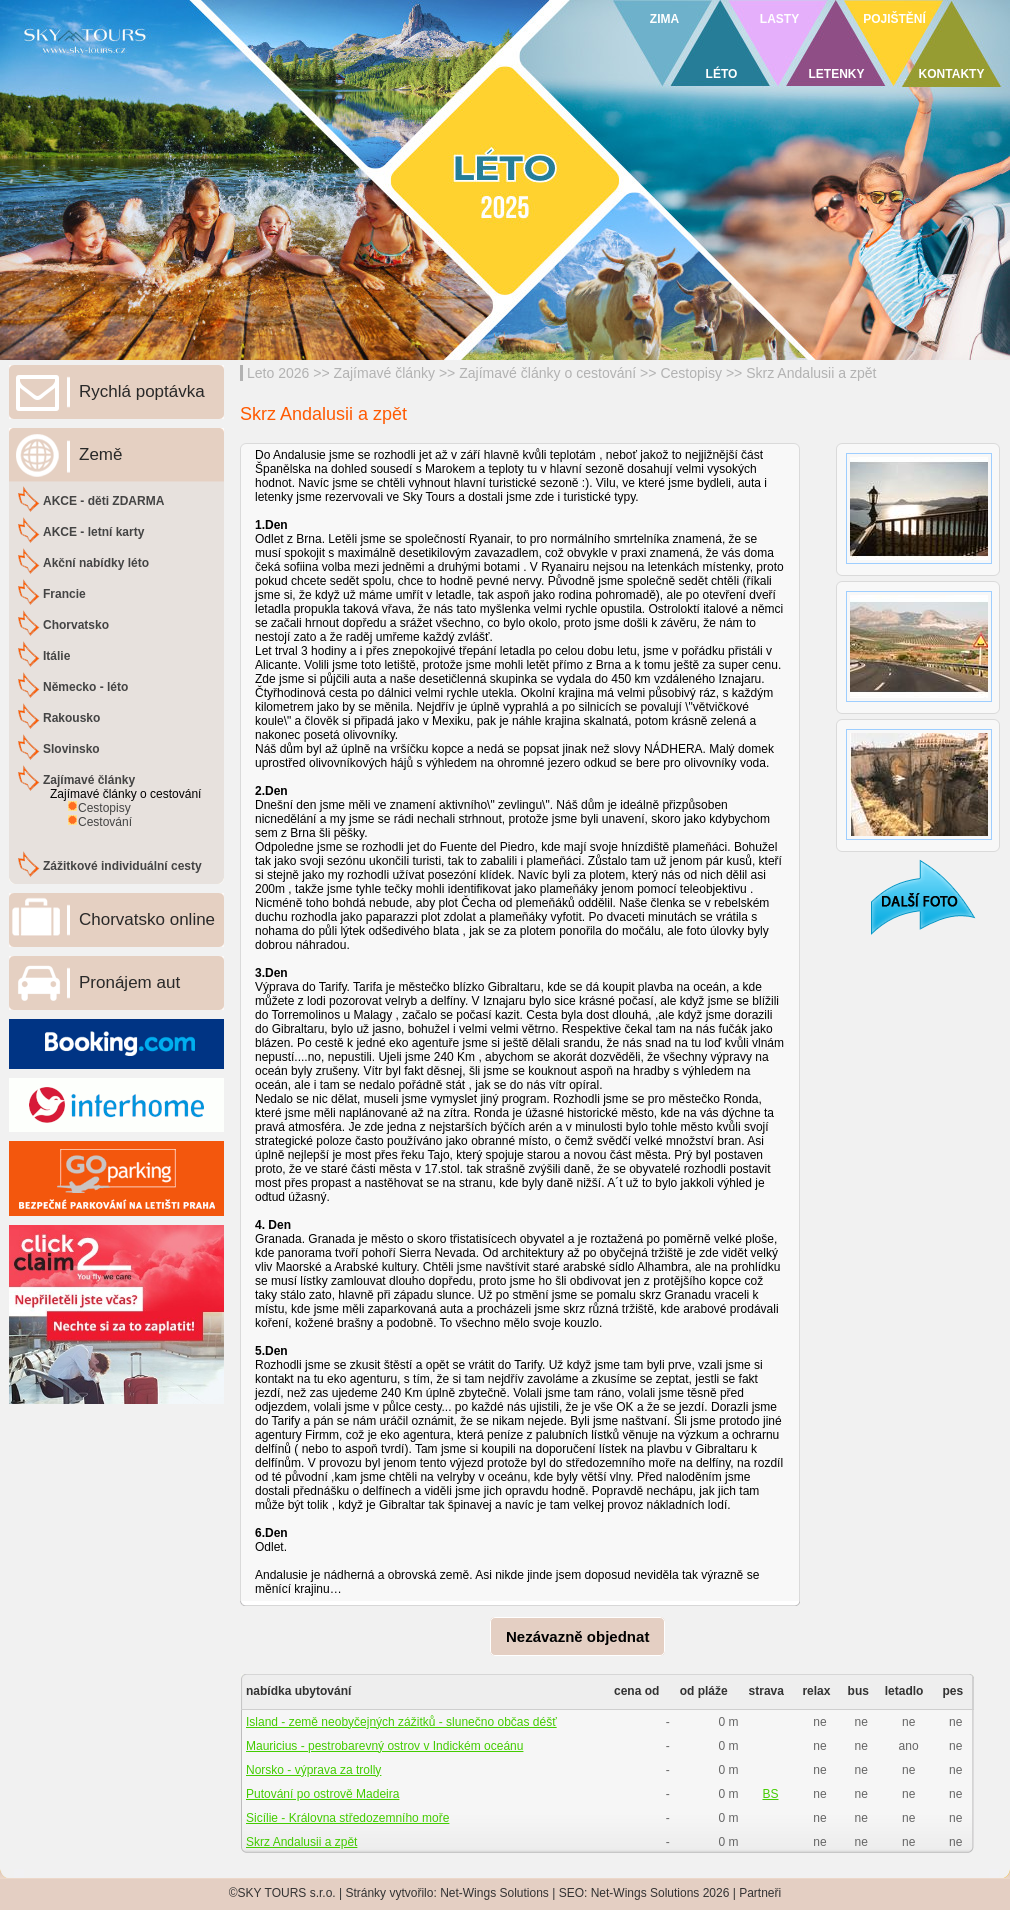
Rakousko (71, 718)
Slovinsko (71, 749)
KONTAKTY (952, 74)
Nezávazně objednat (577, 1636)
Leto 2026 (278, 373)
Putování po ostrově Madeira (322, 1794)
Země (100, 454)
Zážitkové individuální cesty (122, 866)
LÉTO (722, 74)
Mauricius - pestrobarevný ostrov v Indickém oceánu (384, 1746)
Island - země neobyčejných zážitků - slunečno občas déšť (401, 1722)
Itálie (56, 656)
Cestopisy (691, 373)
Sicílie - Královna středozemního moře (347, 1818)
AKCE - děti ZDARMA (103, 501)
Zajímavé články (384, 373)
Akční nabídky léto (96, 563)
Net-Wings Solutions (494, 1893)
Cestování (105, 822)
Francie (64, 594)
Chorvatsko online (147, 919)
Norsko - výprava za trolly (313, 1770)
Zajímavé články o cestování (547, 373)
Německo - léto (85, 687)
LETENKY (836, 74)
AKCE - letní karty (93, 532)
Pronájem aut (129, 982)
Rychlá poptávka (142, 391)
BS (770, 1794)
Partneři (760, 1893)
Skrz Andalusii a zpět (811, 373)
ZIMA (664, 19)
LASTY (779, 19)
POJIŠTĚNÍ (894, 19)
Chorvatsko (76, 625)
